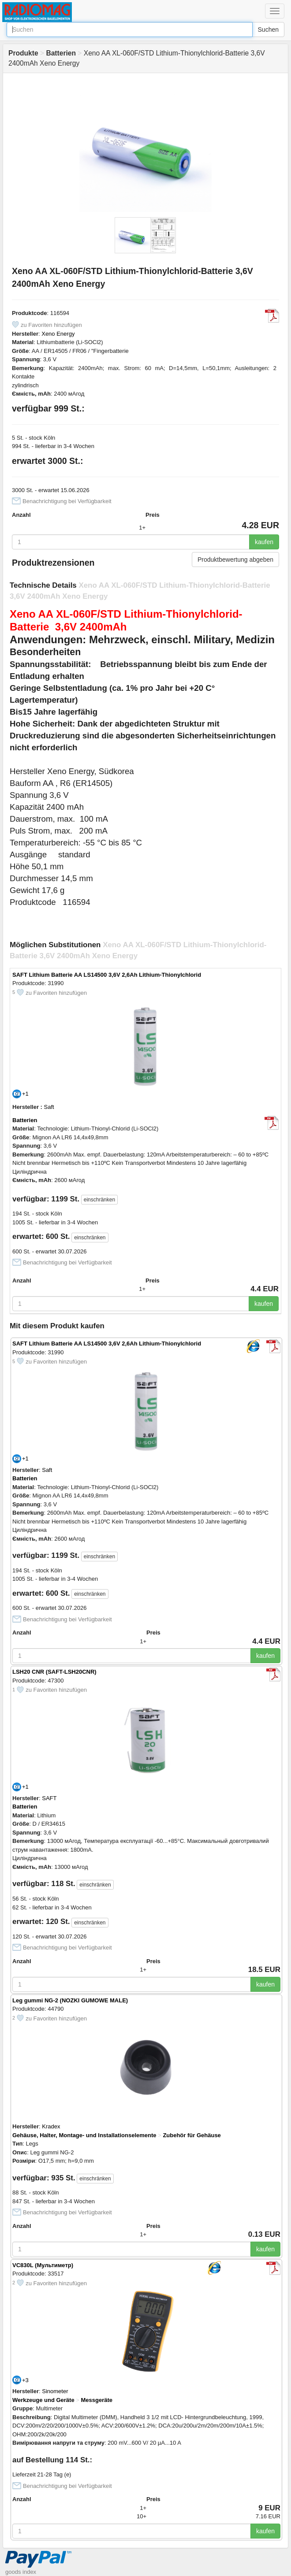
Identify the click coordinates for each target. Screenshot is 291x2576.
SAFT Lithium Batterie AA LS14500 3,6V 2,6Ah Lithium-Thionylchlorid (106, 974)
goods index (20, 2572)
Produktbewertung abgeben (235, 559)
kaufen (264, 541)
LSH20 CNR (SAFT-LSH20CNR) (54, 1671)
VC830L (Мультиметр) (42, 2265)
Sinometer (55, 2391)
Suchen (268, 29)
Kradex (51, 2126)
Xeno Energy (58, 333)
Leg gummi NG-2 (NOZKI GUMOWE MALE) (70, 2000)
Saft (49, 1107)
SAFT (49, 1798)
